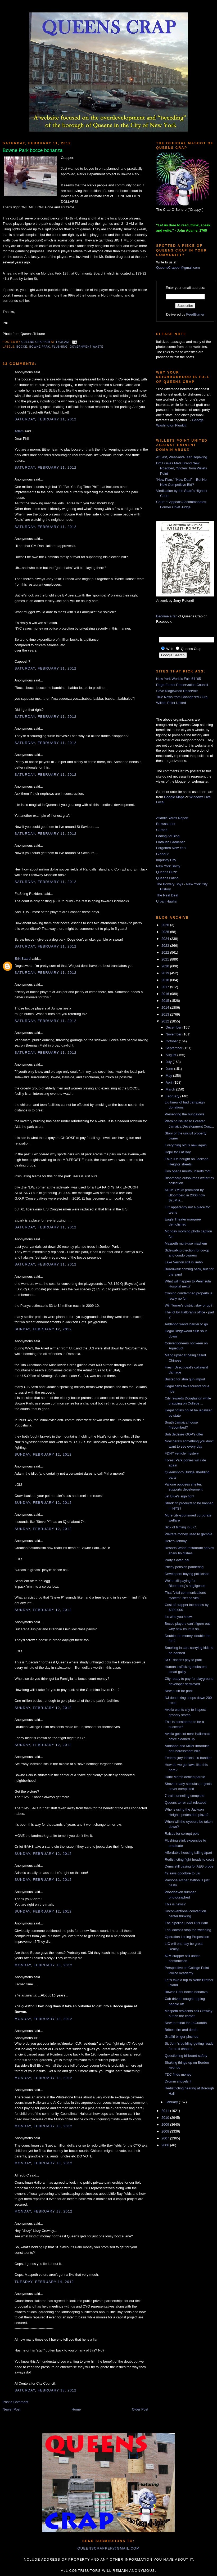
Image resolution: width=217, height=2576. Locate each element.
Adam (19, 431)
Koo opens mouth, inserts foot (187, 1171)
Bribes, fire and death (181, 2030)
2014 (165, 1007)
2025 (165, 932)
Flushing (59, 346)
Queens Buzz (166, 872)
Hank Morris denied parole (185, 1777)
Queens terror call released (185, 1803)
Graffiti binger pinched (181, 2037)
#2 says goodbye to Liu (182, 1873)
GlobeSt (162, 854)
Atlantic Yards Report (172, 818)
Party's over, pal (177, 1560)
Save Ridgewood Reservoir (177, 691)
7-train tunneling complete (184, 1796)
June (170, 1069)
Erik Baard (23, 959)
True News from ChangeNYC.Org (181, 697)
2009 (165, 2124)
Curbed (162, 830)
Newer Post (11, 2409)
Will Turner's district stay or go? (188, 1305)
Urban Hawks (166, 901)
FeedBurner (195, 314)
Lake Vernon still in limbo (184, 1262)
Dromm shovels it (178, 2081)
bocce (21, 346)
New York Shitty (168, 866)
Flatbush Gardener (170, 842)
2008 (165, 2131)
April (170, 1082)
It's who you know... (179, 1617)
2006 (165, 2145)
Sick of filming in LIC (180, 1527)
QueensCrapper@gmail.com (178, 268)
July (169, 1062)
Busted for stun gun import (185, 1379)
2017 (165, 987)
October (172, 1041)
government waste (86, 346)
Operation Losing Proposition (187, 1937)
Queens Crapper (36, 341)
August (171, 1055)
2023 (165, 946)
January (172, 2102)
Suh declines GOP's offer (184, 1434)
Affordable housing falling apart (188, 1853)
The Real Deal (167, 895)
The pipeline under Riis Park (186, 1923)
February (173, 1096)
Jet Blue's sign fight (179, 1496)
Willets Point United (171, 703)
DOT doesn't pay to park (183, 1660)
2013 (165, 1014)
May (169, 1076)
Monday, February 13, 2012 (44, 1965)
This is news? (175, 1904)
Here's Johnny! (176, 1541)
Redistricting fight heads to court (189, 1859)
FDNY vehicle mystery (181, 1453)
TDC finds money (178, 2074)
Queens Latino (167, 878)
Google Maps (174, 797)
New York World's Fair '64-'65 (178, 679)
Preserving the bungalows (184, 1114)
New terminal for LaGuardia (186, 2023)
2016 (165, 994)
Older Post (140, 2409)
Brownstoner (165, 824)
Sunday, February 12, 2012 (43, 1329)
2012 (165, 1021)
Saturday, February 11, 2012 (45, 419)
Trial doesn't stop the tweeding (188, 1930)
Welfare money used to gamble (188, 1534)
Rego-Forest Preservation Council (182, 685)
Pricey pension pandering (184, 1567)
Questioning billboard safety (186, 2056)
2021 (165, 959)
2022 (165, 952)
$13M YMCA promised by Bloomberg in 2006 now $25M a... (185, 1195)
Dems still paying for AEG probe (189, 1866)
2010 (165, 2118)
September (174, 1048)
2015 (165, 1001)
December (174, 1027)
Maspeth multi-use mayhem (186, 1243)
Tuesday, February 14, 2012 (44, 2282)
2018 (165, 980)
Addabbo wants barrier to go (186, 1324)
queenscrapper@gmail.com (108, 2548)
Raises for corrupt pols (182, 1833)
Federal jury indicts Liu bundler (188, 1758)
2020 (165, 966)
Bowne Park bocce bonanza (186, 1992)
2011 (165, 2111)
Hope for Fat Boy (178, 1152)
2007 (165, 2138)
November (174, 1034)
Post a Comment (15, 2402)
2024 (165, 939)
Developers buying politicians (187, 1574)
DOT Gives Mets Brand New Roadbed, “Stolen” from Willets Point (181, 468)
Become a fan (166, 616)
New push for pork (179, 1691)
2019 (165, 973)
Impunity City (166, 860)
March (171, 1089)
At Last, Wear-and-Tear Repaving (181, 457)
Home (76, 2409)
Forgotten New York (171, 848)
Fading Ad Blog (167, 836)
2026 (165, 925)
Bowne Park (39, 346)
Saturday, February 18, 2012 (45, 2390)
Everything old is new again (185, 1145)
